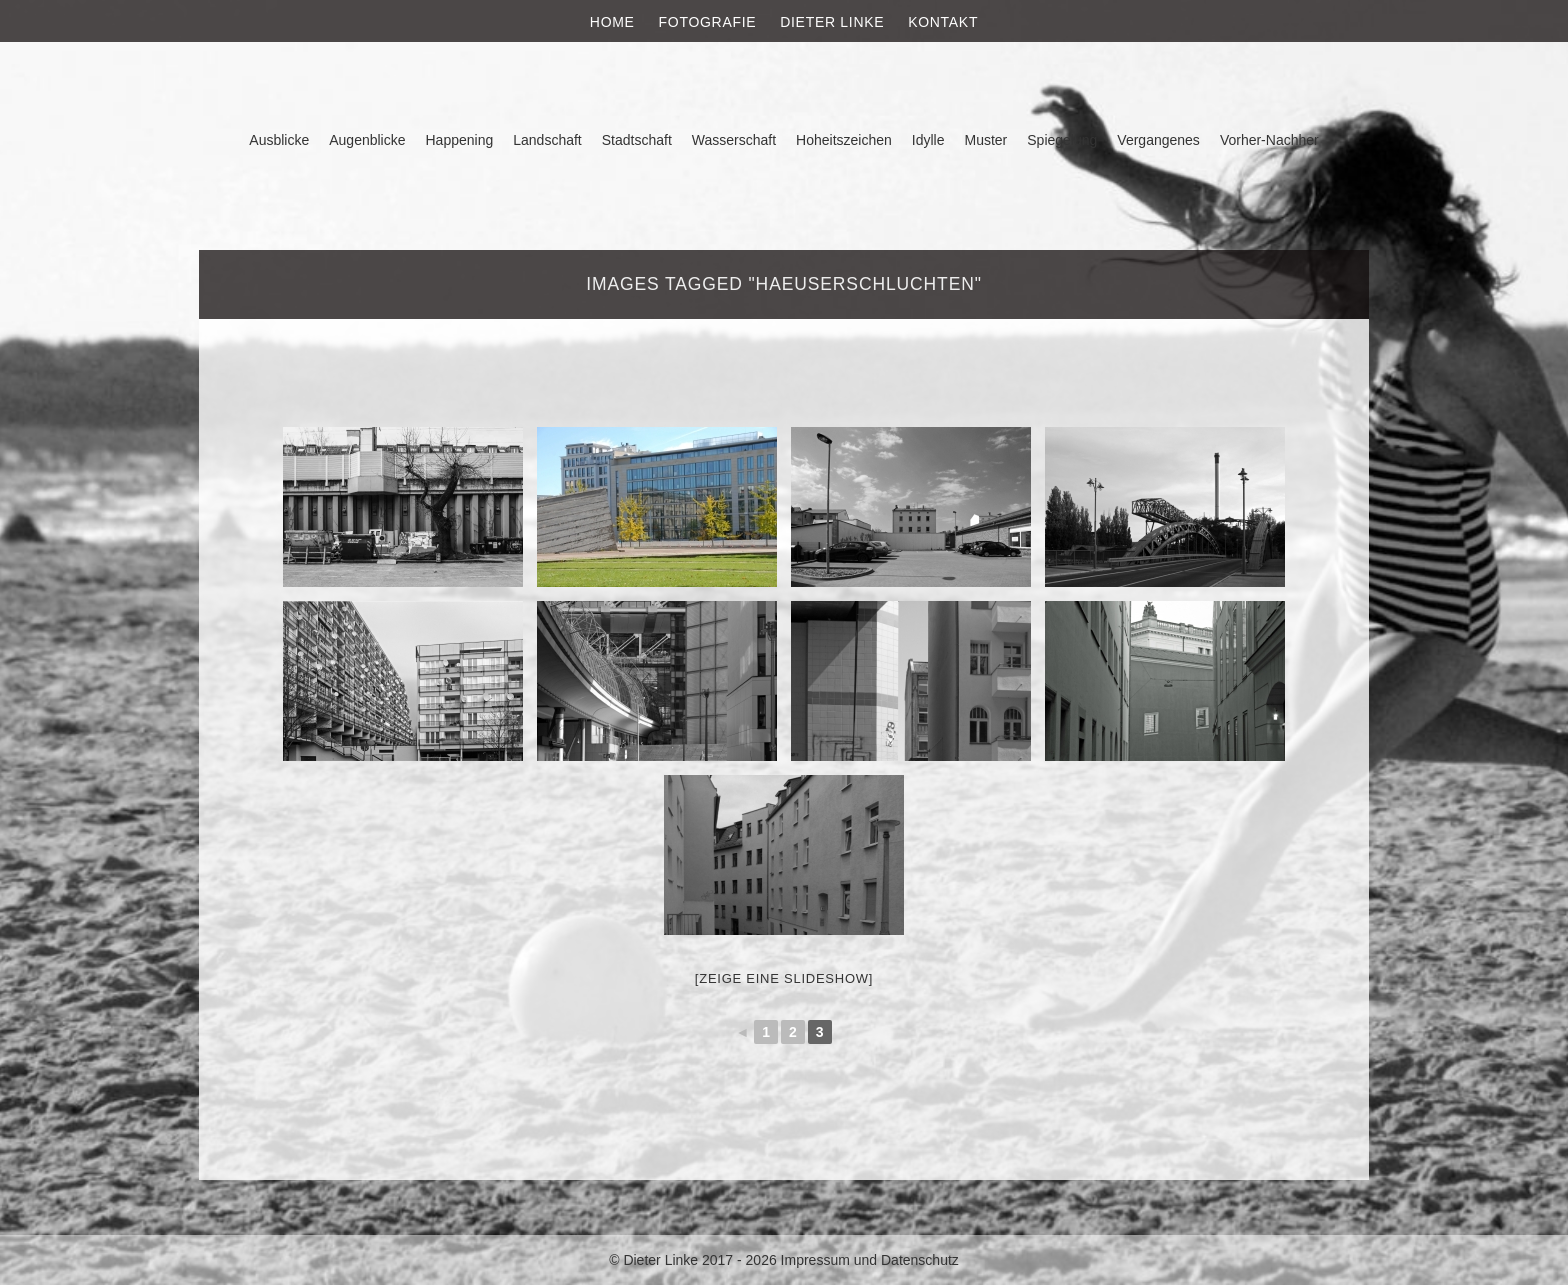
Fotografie (708, 22)
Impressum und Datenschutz (870, 1260)
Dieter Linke (832, 22)
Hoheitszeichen (844, 140)
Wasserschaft (734, 140)
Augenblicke (367, 140)
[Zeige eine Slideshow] (784, 978)
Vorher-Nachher (1269, 140)
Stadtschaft (637, 140)
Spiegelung (1062, 140)
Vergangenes (1158, 140)
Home (612, 22)
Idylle (928, 140)
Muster (985, 140)
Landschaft (547, 140)
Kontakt (943, 22)
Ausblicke (279, 140)
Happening (460, 140)
